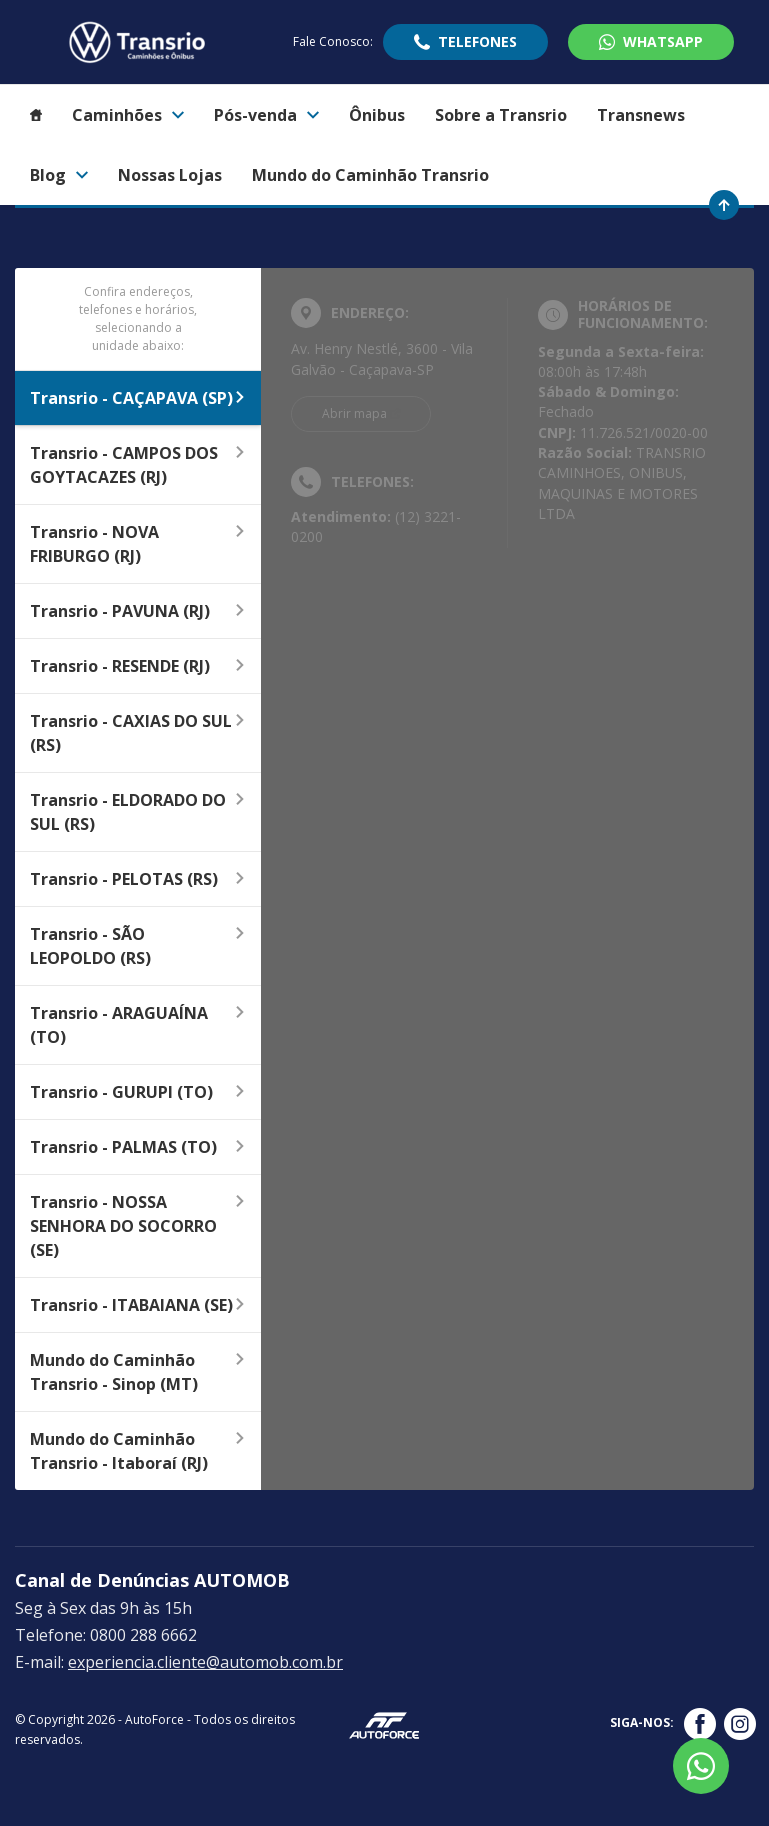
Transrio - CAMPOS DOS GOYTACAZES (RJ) (138, 465)
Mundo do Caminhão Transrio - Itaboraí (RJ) (138, 1451)
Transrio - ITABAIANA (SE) (138, 1305)
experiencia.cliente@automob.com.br (205, 1662)
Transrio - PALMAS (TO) (138, 1147)
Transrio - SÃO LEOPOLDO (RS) (138, 946)
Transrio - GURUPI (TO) (138, 1092)
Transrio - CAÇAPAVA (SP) (138, 398)
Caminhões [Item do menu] (128, 115)
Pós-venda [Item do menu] (266, 115)
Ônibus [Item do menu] (377, 115)
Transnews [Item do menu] (641, 115)
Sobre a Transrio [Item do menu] (501, 115)
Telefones (477, 41)
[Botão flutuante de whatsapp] (701, 1766)
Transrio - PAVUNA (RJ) (138, 611)
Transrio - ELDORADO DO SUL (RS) (138, 812)
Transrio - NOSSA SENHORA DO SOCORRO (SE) (138, 1226)
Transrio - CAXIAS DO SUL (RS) (138, 733)
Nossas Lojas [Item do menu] (170, 175)
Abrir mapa (354, 413)
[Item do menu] (36, 115)
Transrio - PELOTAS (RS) (138, 879)
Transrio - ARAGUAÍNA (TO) (138, 1025)
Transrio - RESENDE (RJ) (138, 666)
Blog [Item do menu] (59, 175)
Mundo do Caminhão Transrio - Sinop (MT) (138, 1372)
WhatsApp (663, 41)
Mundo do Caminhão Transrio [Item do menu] (370, 175)
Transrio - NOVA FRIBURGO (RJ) (138, 544)
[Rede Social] (700, 1724)
